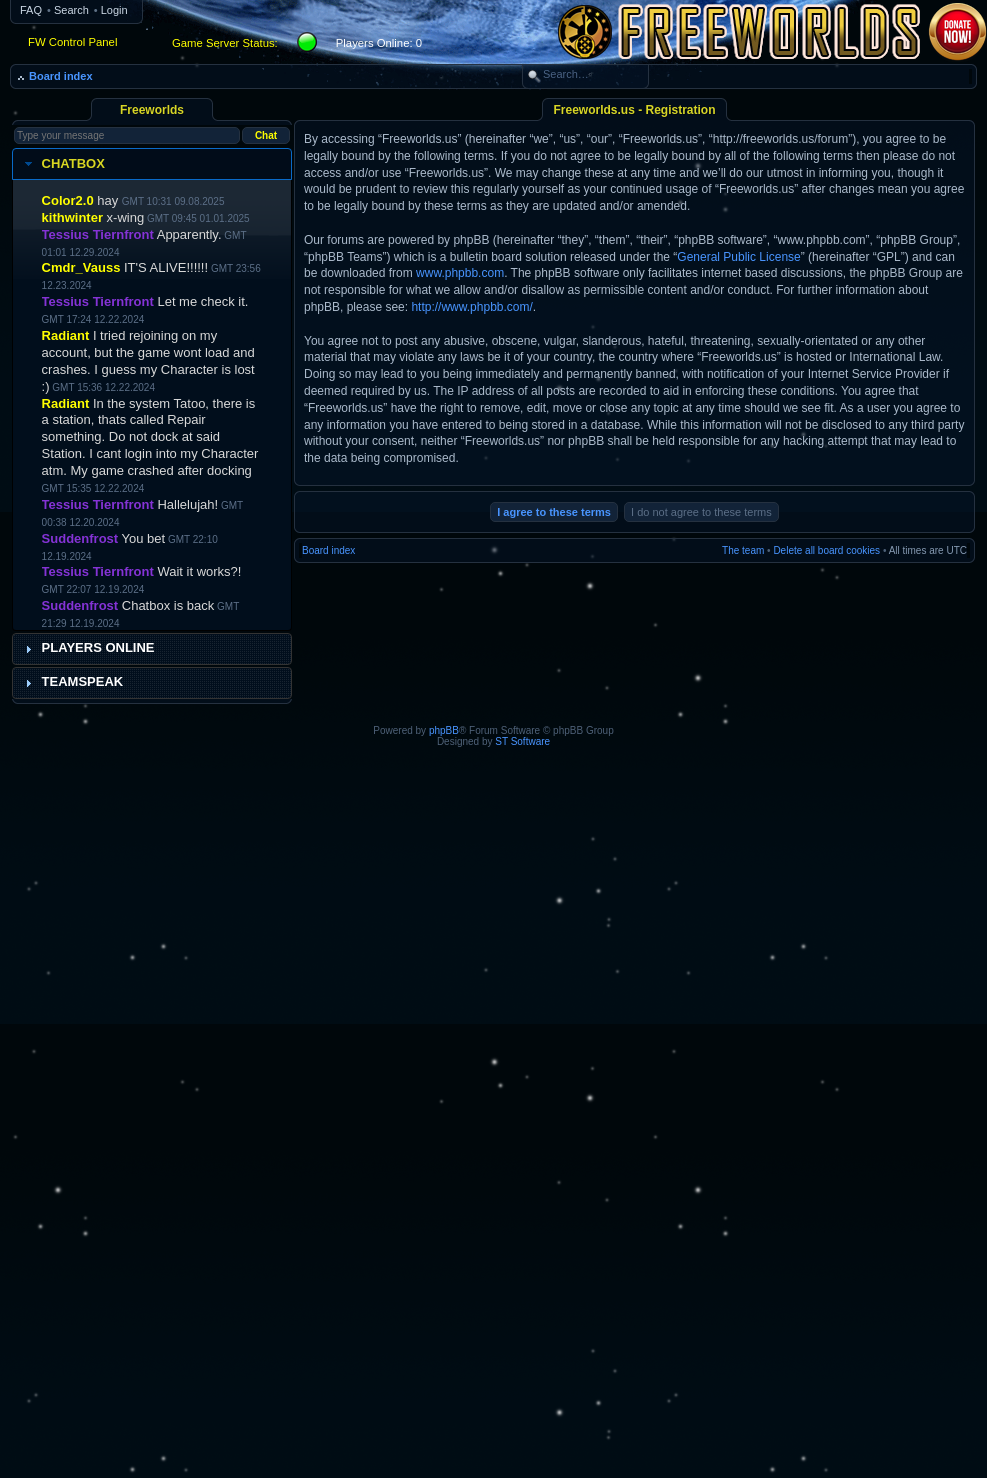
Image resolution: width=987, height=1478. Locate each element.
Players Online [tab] (87, 648)
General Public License (738, 257)
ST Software (522, 741)
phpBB (444, 730)
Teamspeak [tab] (72, 682)
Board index (61, 76)
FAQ (31, 10)
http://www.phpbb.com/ (471, 307)
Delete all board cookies (826, 550)
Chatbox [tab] (62, 164)
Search (71, 10)
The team (743, 550)
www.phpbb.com (460, 273)
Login (114, 10)
